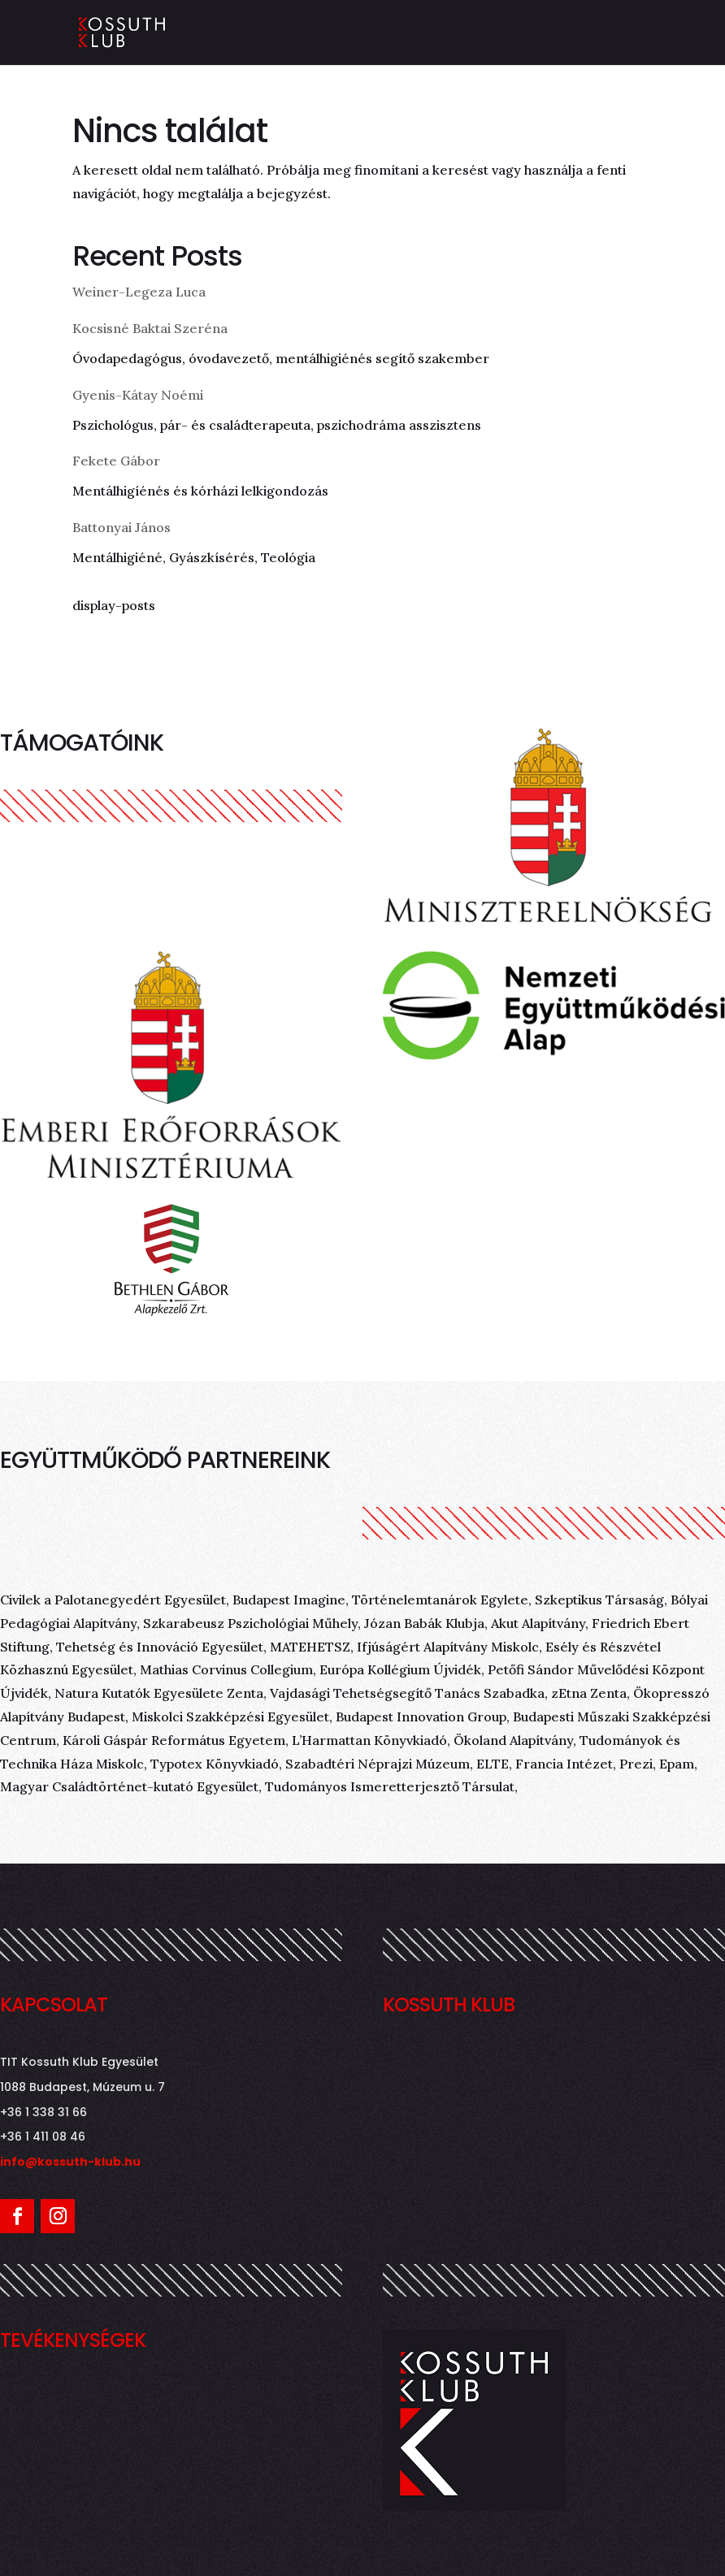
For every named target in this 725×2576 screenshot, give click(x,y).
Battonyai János (121, 527)
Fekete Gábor (116, 460)
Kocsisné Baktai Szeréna (150, 328)
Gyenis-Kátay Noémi (137, 395)
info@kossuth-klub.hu (70, 2162)
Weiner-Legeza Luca (139, 292)
